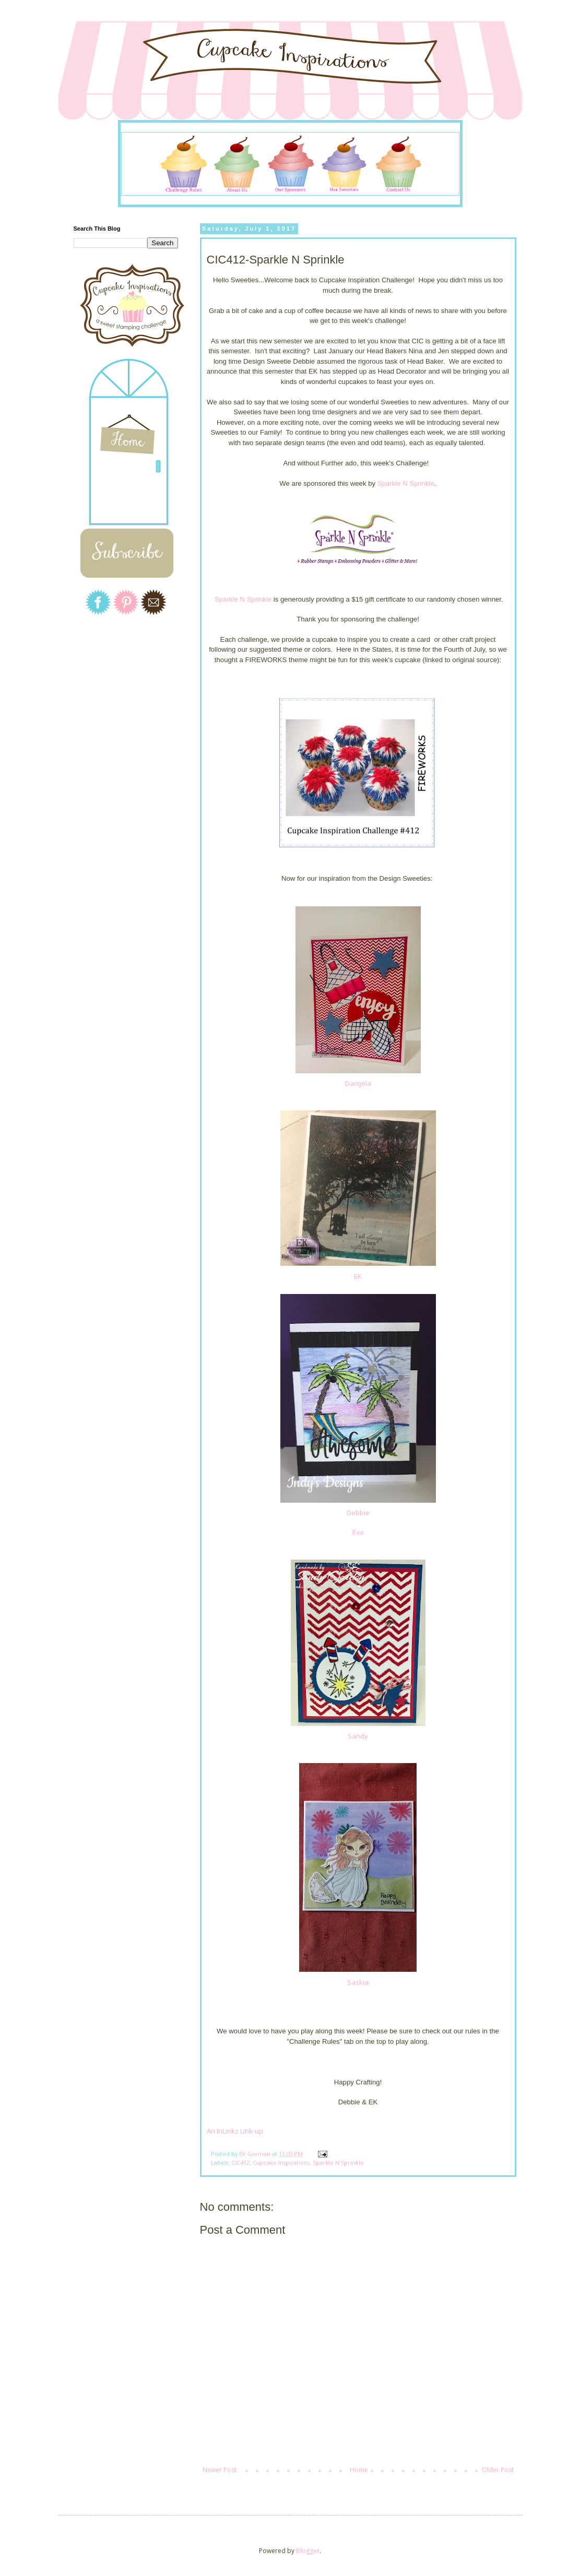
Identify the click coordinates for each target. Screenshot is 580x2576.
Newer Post (219, 2469)
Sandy (358, 1736)
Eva (358, 1532)
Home (359, 2469)
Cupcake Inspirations (281, 2162)
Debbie (358, 1512)
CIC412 (240, 2162)
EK (358, 1276)
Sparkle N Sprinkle (405, 483)
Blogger (307, 2550)
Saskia (358, 1982)
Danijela (358, 1083)
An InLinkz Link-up (235, 2131)
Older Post (498, 2469)
